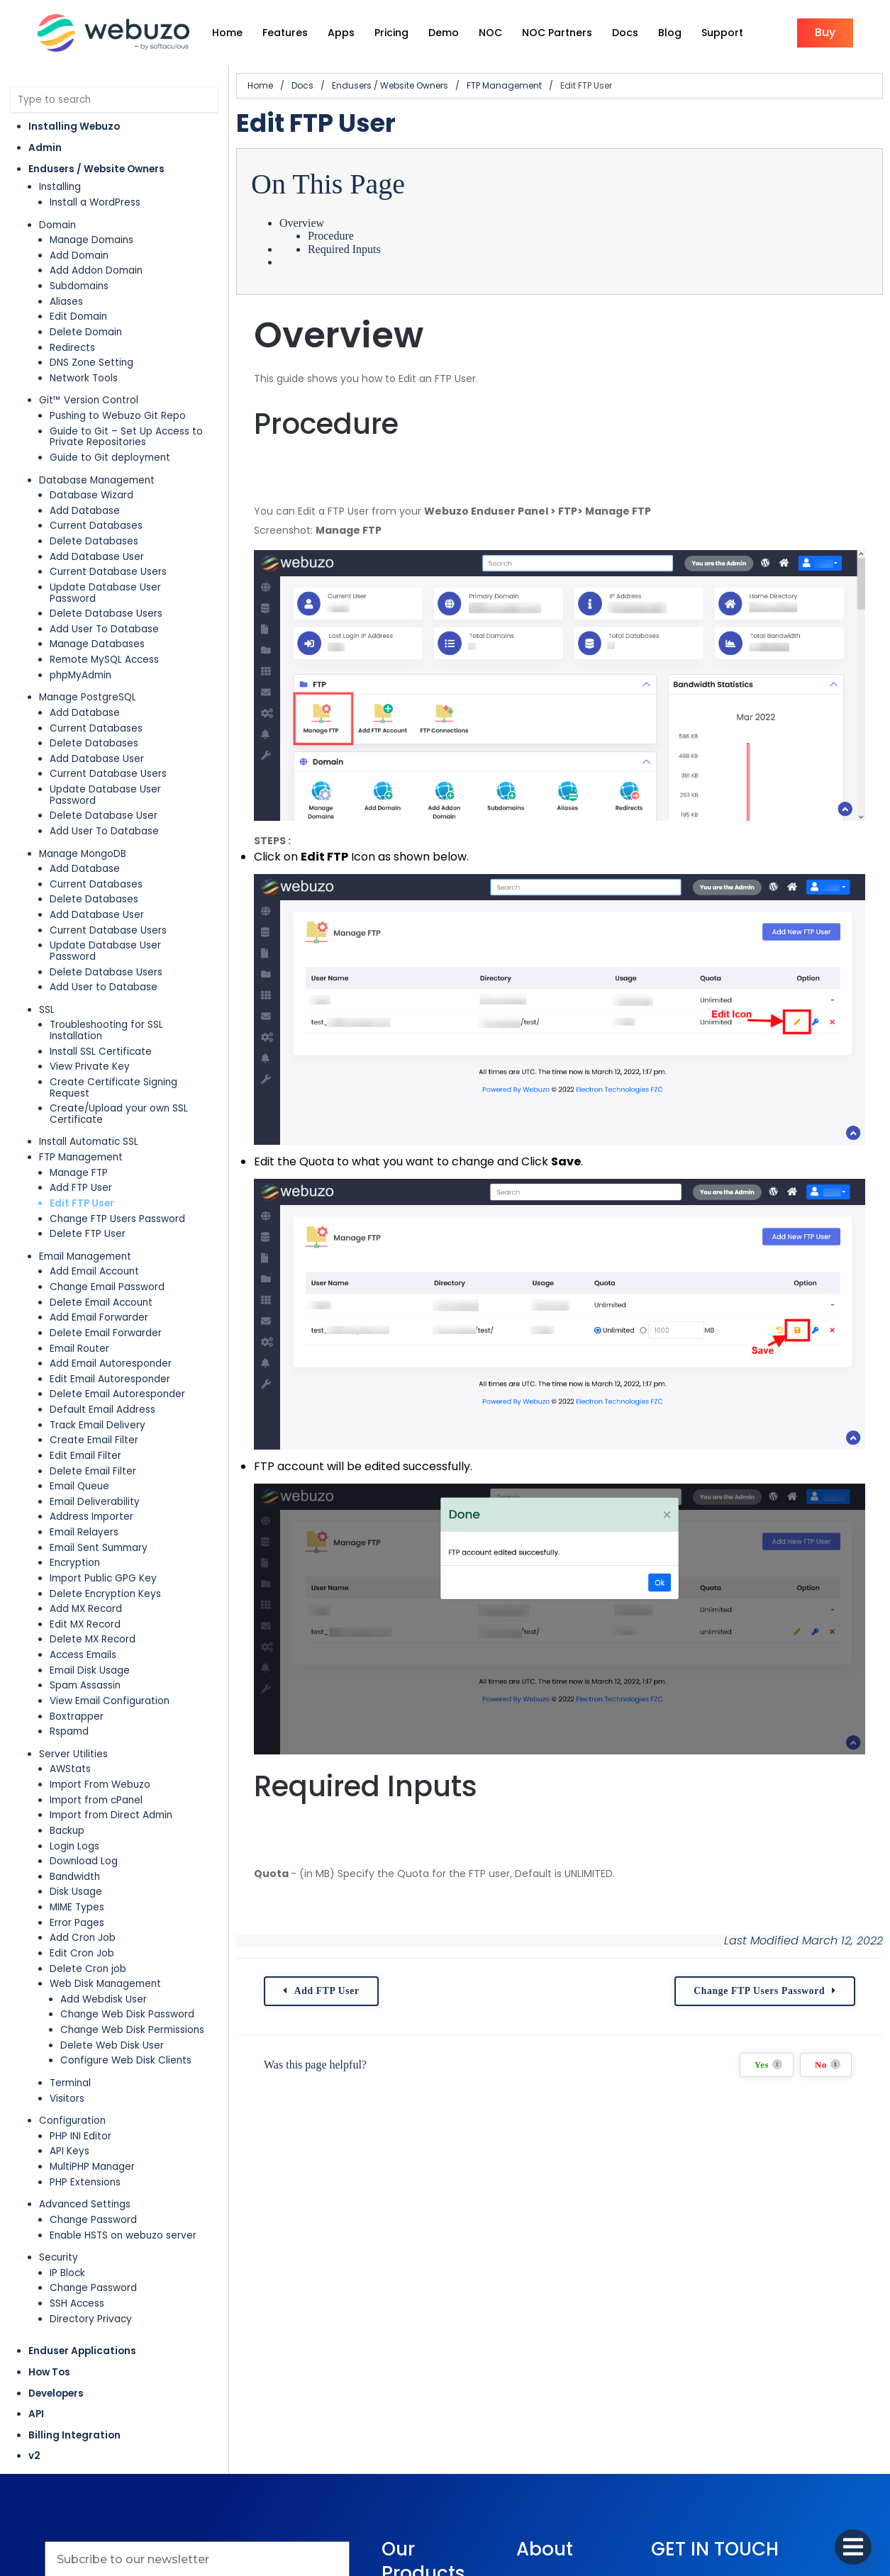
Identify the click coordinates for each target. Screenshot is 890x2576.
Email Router (79, 1348)
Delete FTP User (88, 1234)
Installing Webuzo (74, 126)
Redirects (72, 347)
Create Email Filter (94, 1440)
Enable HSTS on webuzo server (123, 2235)
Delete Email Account (101, 1302)
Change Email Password (107, 1287)
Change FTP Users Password (117, 1219)
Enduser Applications (82, 2351)
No (827, 2064)
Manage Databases (97, 644)
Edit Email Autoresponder (110, 1379)
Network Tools (84, 378)
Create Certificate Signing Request (113, 1087)
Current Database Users (108, 571)
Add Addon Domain (96, 270)
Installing (60, 187)
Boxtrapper (77, 1716)
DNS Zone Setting (91, 362)
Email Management (85, 1256)
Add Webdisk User (103, 1999)
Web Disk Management (105, 1983)
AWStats (70, 1769)
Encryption (75, 1562)
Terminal (70, 2083)
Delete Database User (103, 815)
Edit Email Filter (85, 1455)
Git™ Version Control (88, 400)
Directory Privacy (91, 2319)
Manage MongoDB (82, 854)
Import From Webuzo (100, 1784)
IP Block (67, 2273)
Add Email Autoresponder (111, 1363)
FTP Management (81, 1157)
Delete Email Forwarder (106, 1333)
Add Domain (79, 255)
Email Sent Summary (99, 1548)
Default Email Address (102, 1409)
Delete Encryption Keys (105, 1594)
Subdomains (79, 286)
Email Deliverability (95, 1501)
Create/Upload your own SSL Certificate (119, 1114)
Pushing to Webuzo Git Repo (118, 415)
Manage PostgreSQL (87, 697)
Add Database (85, 510)
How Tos (49, 2372)
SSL (47, 1010)
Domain (57, 225)
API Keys (69, 2151)
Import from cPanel (96, 1800)
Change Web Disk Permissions (132, 2030)
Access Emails (83, 1655)
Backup (67, 1830)
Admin (45, 148)
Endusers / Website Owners (96, 169)
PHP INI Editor (80, 2136)
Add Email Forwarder (99, 1317)
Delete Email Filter (93, 1471)
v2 (34, 2456)
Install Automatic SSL (88, 1141)
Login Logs (74, 1846)
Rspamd (69, 1731)
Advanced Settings (84, 2204)
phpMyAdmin (80, 675)
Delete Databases (94, 541)
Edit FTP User (82, 1203)
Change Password (93, 2220)
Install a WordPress (95, 202)
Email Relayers (84, 1532)
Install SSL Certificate (101, 1051)
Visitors (67, 2098)
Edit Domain (78, 316)
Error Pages (77, 1923)
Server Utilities (73, 1754)
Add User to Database (103, 987)
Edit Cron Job (82, 1953)
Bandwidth (75, 1876)
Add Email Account (94, 1271)
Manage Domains (91, 240)
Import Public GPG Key (103, 1578)
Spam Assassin (85, 1685)
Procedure (331, 236)
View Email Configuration (109, 1701)
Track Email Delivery (97, 1425)
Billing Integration (74, 2435)
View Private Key (90, 1066)
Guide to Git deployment (110, 457)
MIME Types (77, 1907)
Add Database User (97, 557)
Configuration (72, 2120)
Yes (768, 2064)
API (36, 2414)
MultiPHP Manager (92, 2166)
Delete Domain (86, 332)
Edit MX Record (85, 1624)
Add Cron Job (83, 1937)
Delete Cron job (88, 1969)
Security (58, 2257)
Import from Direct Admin (111, 1815)
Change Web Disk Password (127, 2014)
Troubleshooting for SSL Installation (106, 1030)
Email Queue (79, 1486)
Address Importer (91, 1516)
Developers (56, 2393)
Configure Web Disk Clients (125, 2060)
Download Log (84, 1861)
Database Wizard (91, 495)
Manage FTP (79, 1173)
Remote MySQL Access (104, 659)
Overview (301, 223)
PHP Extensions (85, 2182)
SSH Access (77, 2303)
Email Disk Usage (90, 1670)
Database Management (97, 480)
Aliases (66, 301)
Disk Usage (76, 1891)
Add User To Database (104, 629)
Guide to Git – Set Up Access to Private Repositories (126, 437)
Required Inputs (344, 249)
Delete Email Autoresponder (117, 1394)
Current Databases (96, 525)
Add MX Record (86, 1608)
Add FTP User (81, 1187)
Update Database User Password (105, 593)
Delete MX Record (92, 1639)
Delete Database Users (106, 613)
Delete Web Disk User (112, 2045)
